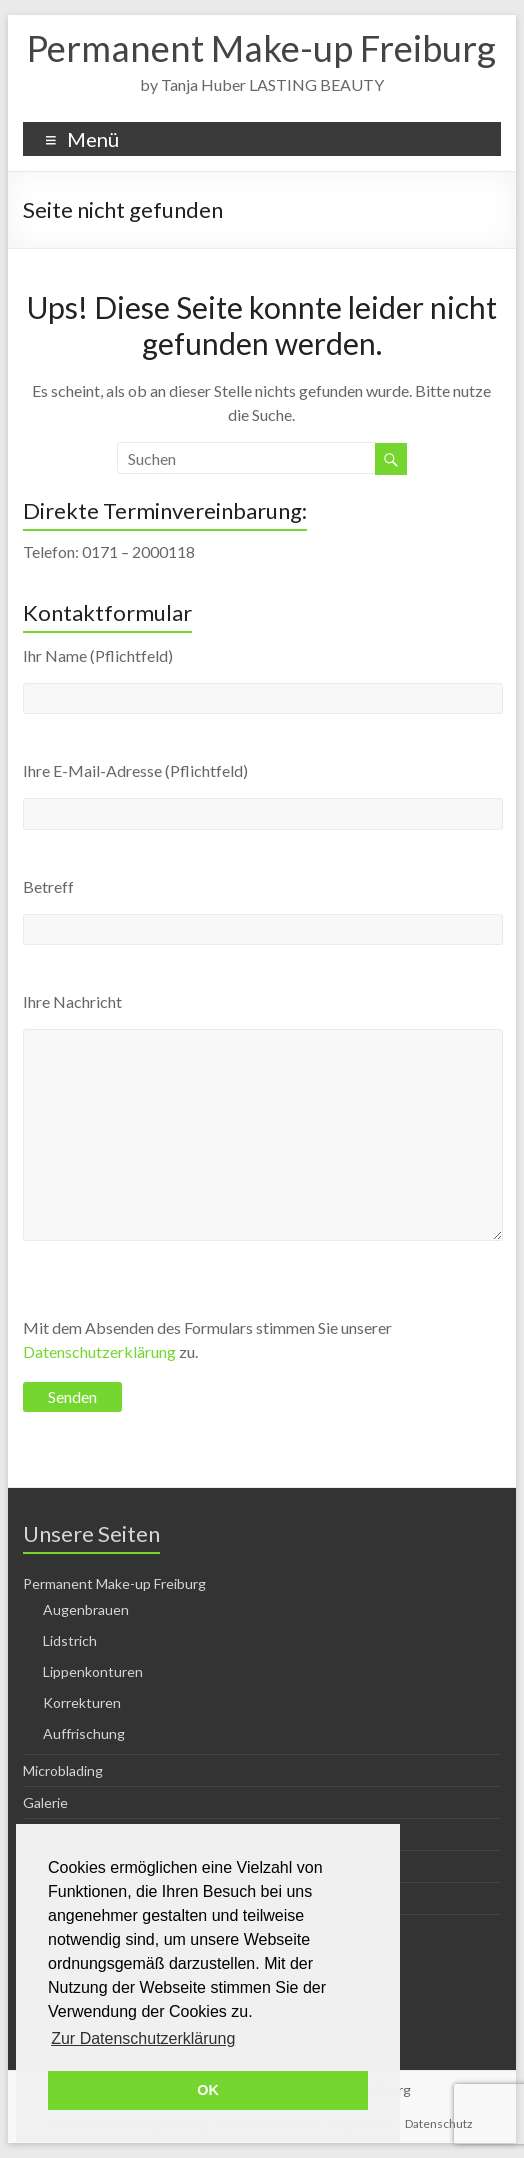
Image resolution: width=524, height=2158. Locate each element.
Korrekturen (82, 1702)
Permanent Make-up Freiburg (261, 48)
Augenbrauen (86, 1609)
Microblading (63, 1770)
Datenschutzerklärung (99, 1351)
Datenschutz (439, 2123)
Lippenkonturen (93, 1671)
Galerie (45, 1802)
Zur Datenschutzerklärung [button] (143, 2038)
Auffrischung (84, 1733)
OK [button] (208, 2090)
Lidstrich (70, 1640)
